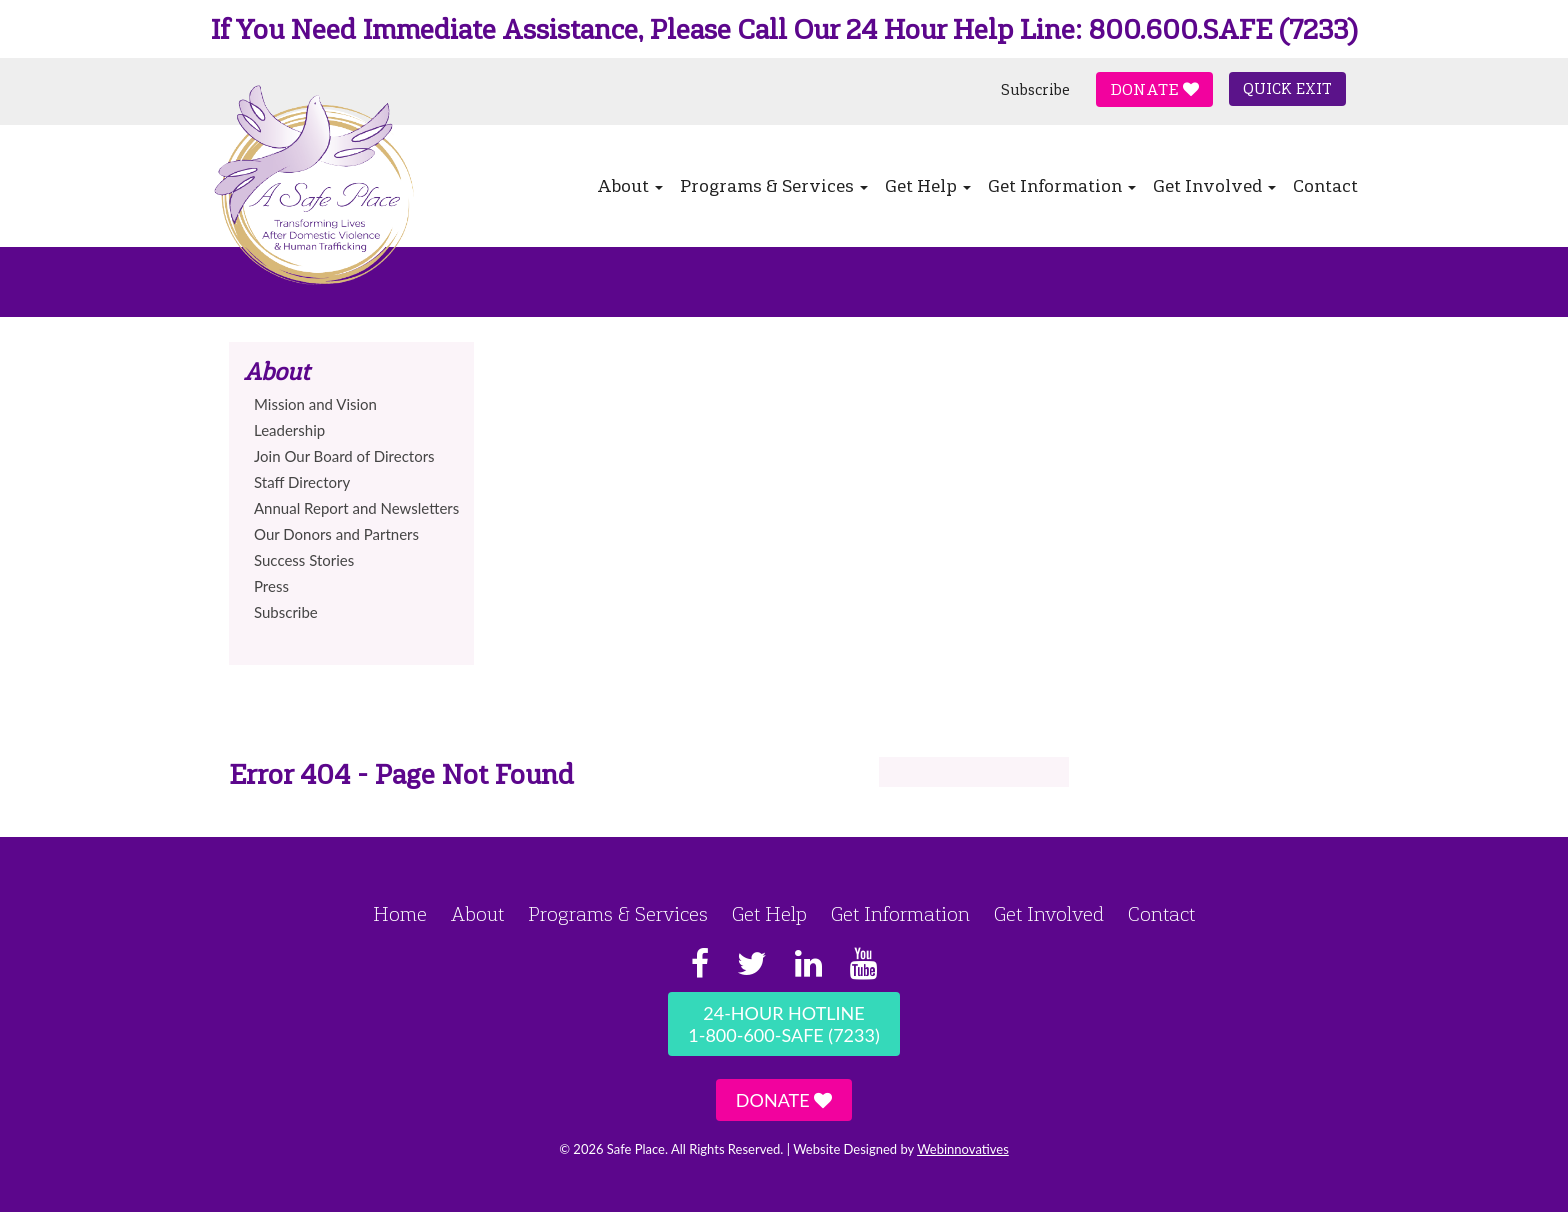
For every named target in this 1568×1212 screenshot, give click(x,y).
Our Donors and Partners (336, 534)
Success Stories (304, 560)
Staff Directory (302, 482)
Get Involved (1214, 186)
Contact (1325, 186)
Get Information (1062, 186)
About (630, 186)
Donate (1154, 89)
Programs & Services (774, 186)
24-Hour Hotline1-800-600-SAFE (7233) (783, 1024)
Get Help (928, 186)
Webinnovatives (963, 1149)
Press (271, 586)
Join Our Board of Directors (344, 456)
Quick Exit (1287, 89)
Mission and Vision (315, 404)
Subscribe (1035, 90)
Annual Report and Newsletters (356, 508)
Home (400, 914)
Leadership (289, 430)
